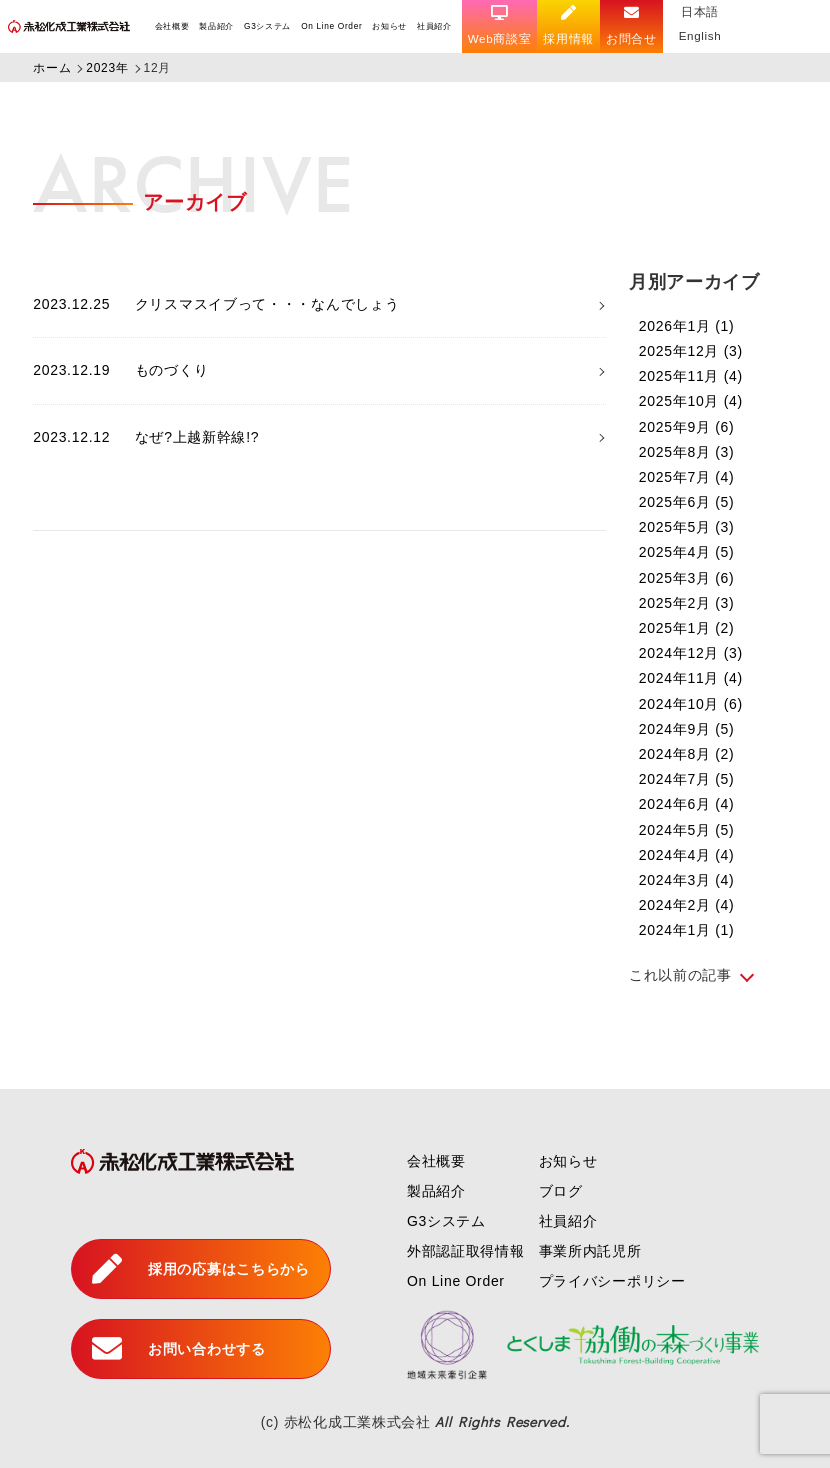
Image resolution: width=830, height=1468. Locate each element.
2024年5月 (687, 830)
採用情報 (570, 25)
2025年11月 (691, 376)
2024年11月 (691, 678)
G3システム (267, 26)
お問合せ (633, 25)
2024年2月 (687, 905)
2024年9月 (687, 729)
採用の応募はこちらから (200, 1269)
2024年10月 (691, 704)
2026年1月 (687, 326)
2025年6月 (687, 502)
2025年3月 (687, 578)
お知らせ (390, 26)
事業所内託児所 (590, 1251)
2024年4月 (687, 855)
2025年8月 (687, 452)
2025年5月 (687, 527)
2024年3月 (687, 880)
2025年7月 (687, 477)
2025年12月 (691, 351)
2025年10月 (691, 401)
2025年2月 (687, 603)
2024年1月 (687, 930)
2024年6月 (687, 804)
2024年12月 (691, 653)
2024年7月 (687, 779)
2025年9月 (687, 427)
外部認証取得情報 (466, 1251)
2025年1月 (687, 628)
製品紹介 (217, 26)
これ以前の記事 (680, 975)
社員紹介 (435, 26)
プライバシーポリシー (612, 1281)
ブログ (561, 1191)
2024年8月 (687, 754)
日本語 (702, 11)
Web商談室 (501, 25)
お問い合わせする (178, 1349)
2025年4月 (687, 552)
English (701, 35)
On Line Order (333, 26)
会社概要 (172, 26)
